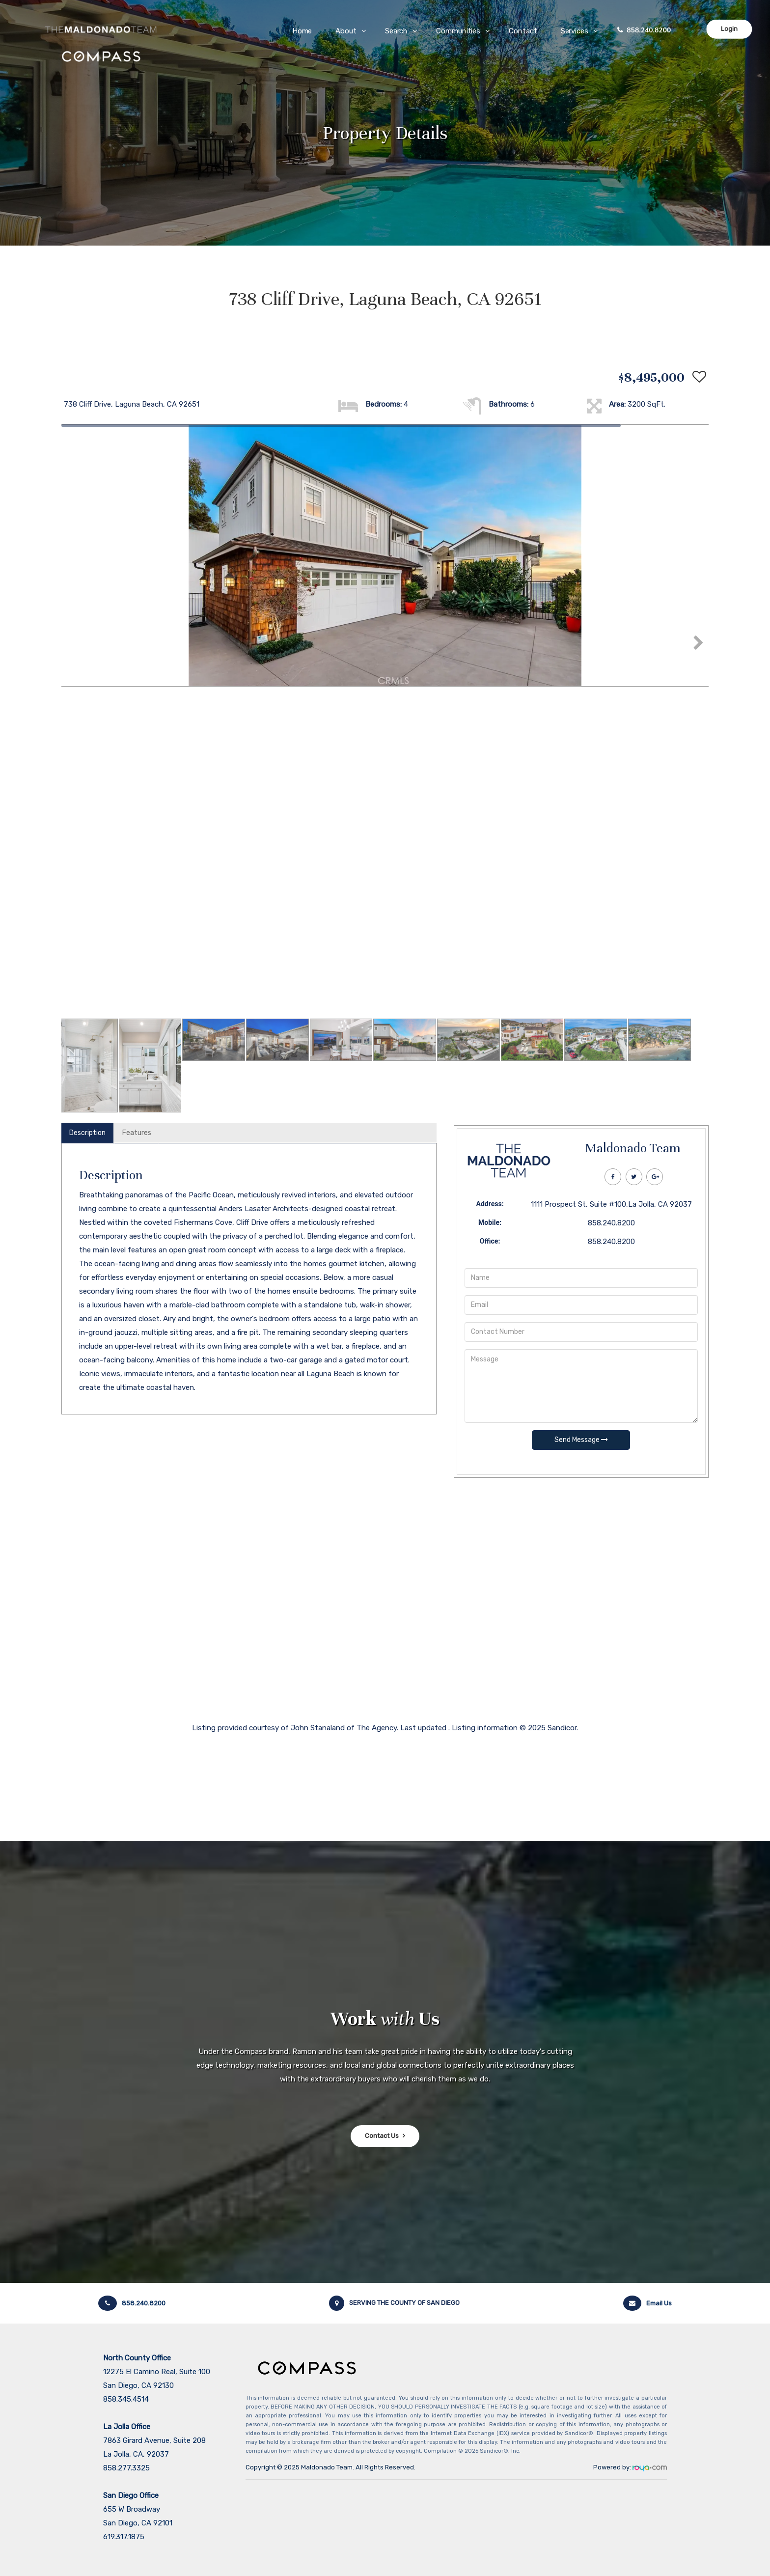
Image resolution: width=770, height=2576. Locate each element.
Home (302, 31)
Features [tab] (136, 1133)
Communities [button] (459, 31)
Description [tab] (87, 1133)
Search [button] (396, 31)
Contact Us (382, 2135)
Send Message (581, 1440)
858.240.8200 (649, 30)
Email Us (647, 2303)
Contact (523, 31)
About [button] (346, 31)
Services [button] (574, 31)
